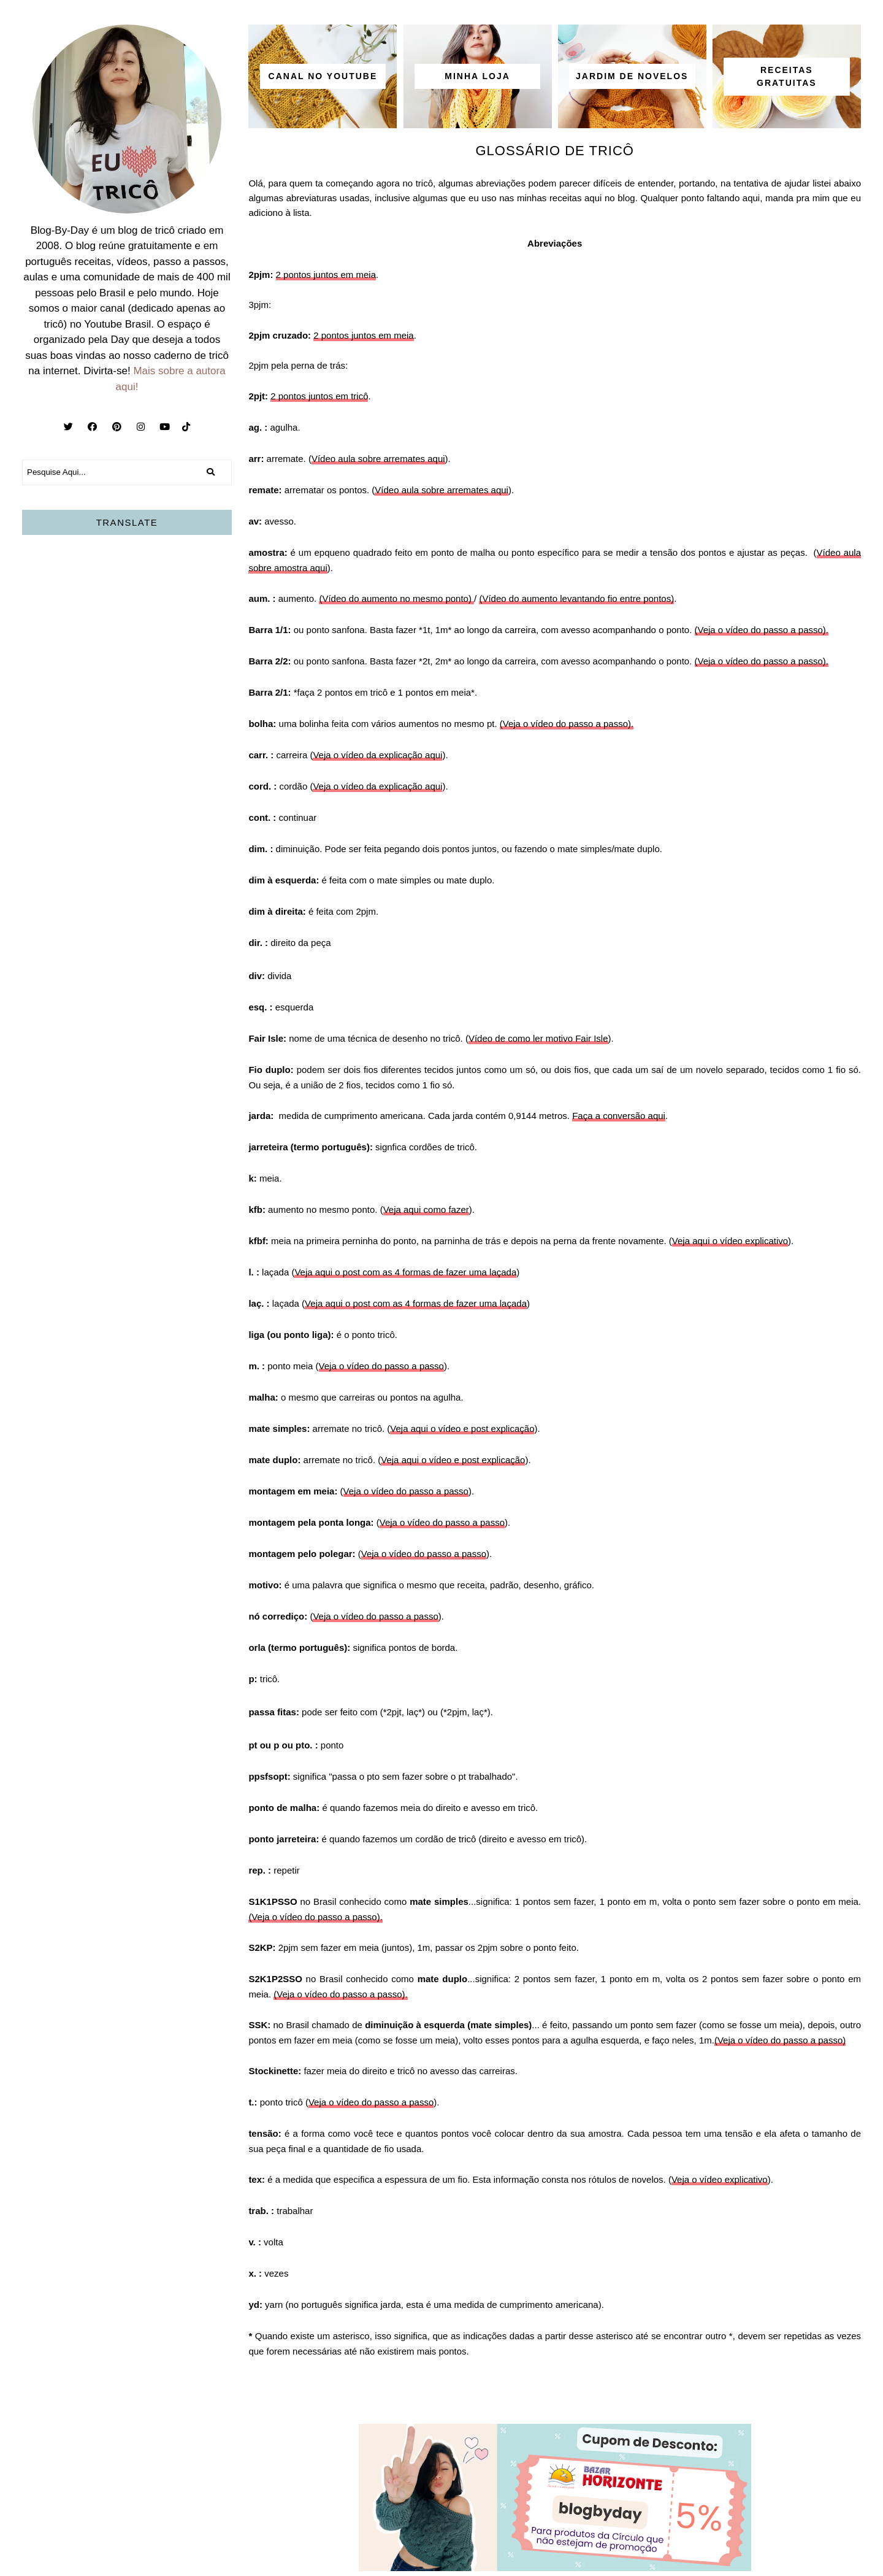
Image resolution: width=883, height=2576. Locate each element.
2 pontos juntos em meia (326, 274)
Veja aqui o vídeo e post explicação (462, 1428)
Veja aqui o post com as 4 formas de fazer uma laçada (405, 1272)
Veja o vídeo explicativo (719, 2179)
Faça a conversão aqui (618, 1115)
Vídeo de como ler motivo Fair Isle (538, 1038)
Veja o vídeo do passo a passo (381, 1366)
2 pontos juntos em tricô (319, 396)
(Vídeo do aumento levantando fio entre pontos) (576, 598)
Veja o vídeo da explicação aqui (377, 755)
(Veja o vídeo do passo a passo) (780, 2040)
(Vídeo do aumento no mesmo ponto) (396, 598)
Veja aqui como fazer (426, 1209)
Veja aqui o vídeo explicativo (730, 1241)
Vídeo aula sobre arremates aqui (378, 458)
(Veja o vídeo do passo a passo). (761, 630)
